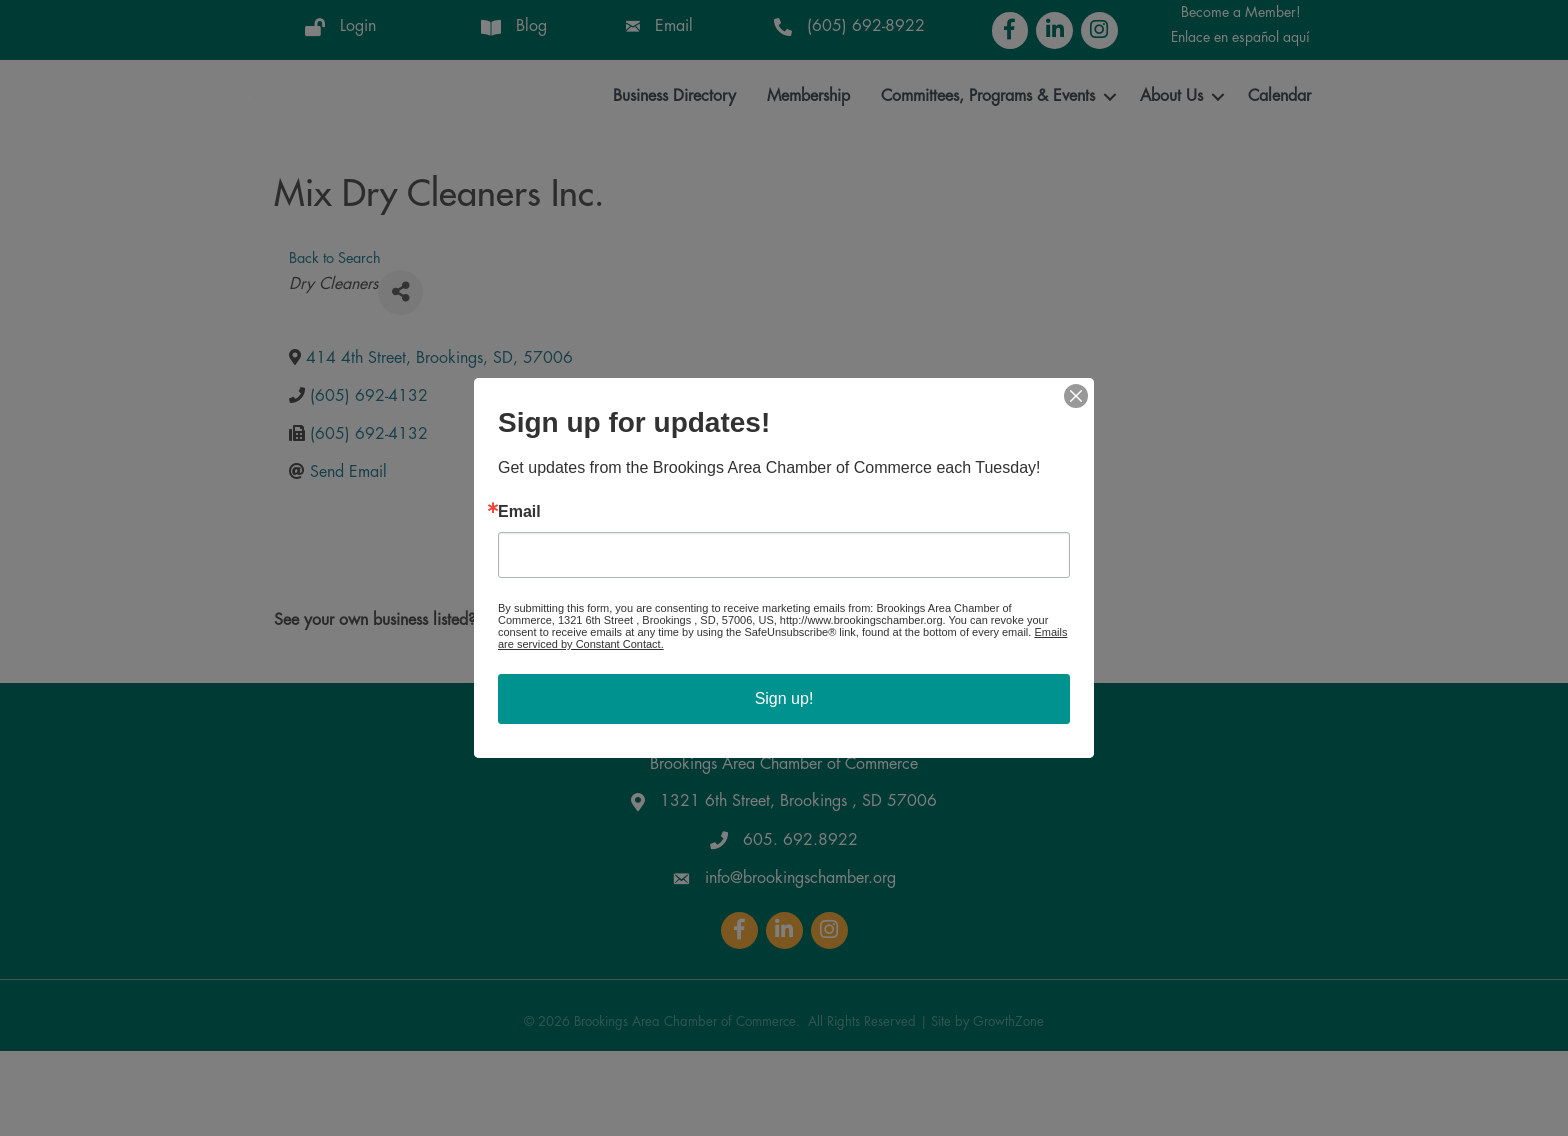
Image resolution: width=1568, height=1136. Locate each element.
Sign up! (784, 698)
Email (519, 512)
